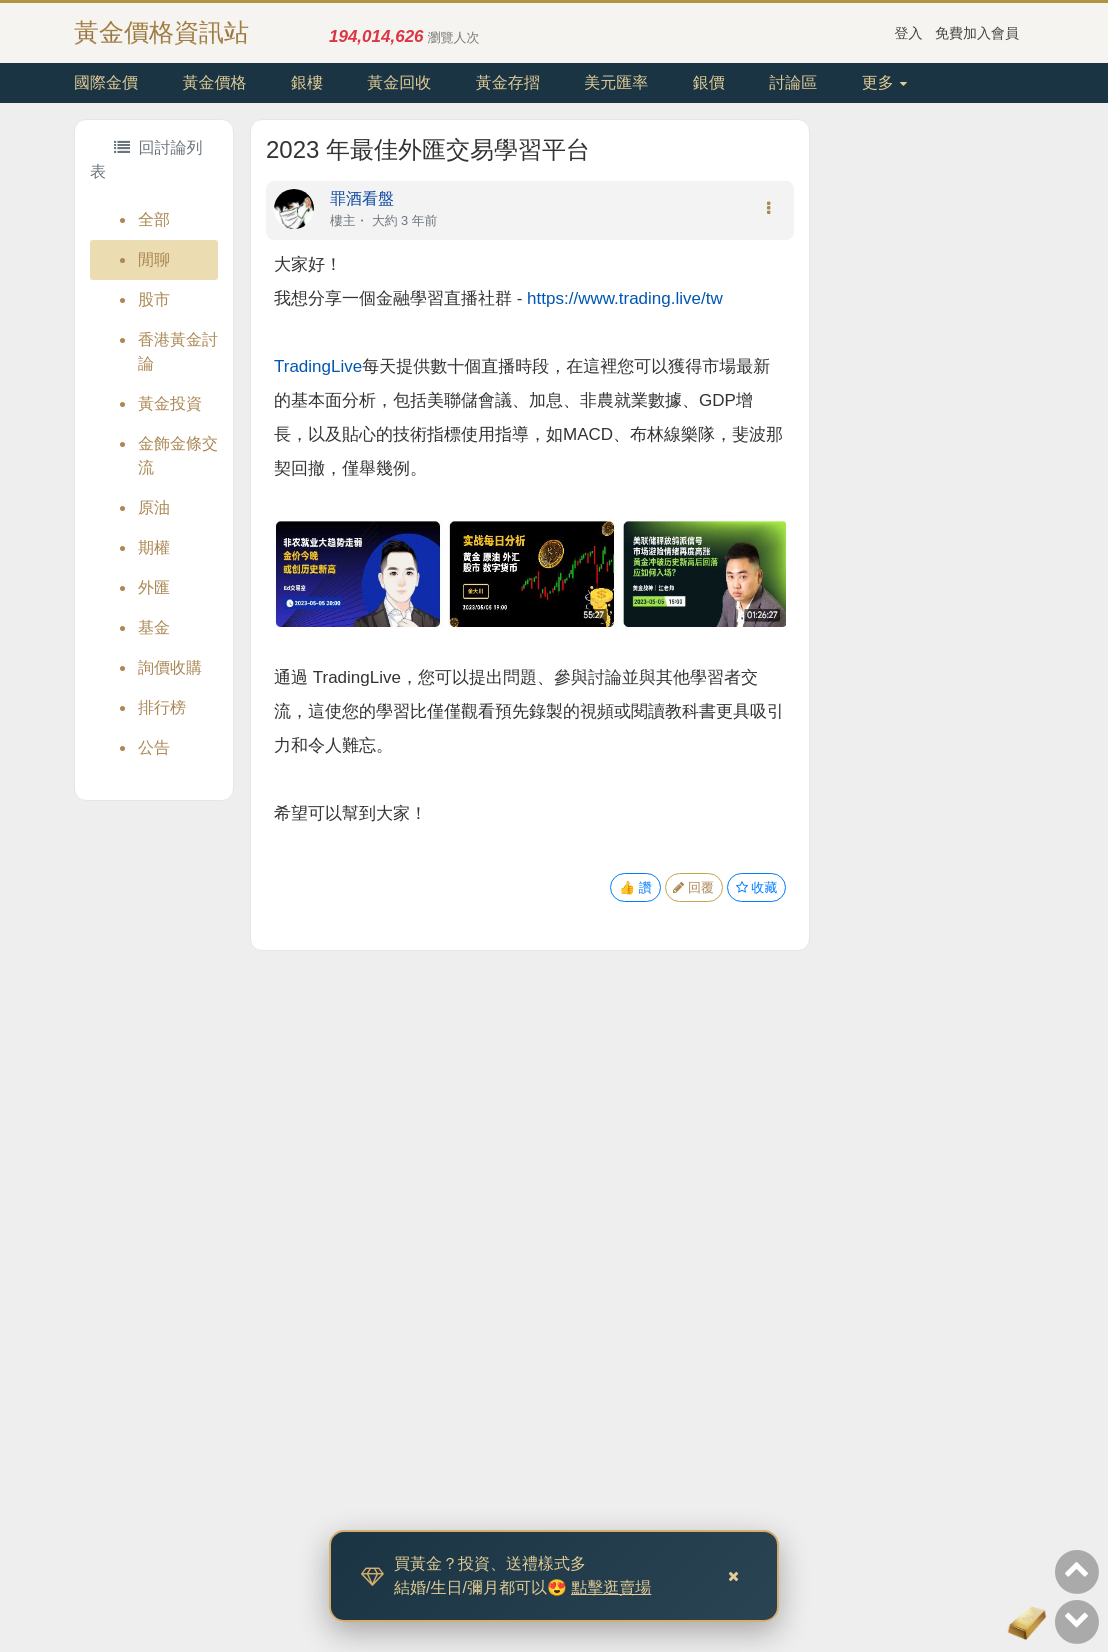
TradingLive (318, 366)
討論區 (793, 82)
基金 (154, 627)
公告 (154, 747)
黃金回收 (399, 82)
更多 (884, 82)
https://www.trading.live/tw (625, 298)
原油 (154, 507)
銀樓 (307, 82)
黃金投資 (170, 403)
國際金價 (106, 82)
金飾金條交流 (178, 455)
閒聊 (154, 259)
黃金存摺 (508, 82)
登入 (909, 33)
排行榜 (162, 707)
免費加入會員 (977, 33)
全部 (154, 219)
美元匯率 (616, 82)
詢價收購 (170, 667)
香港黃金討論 (178, 351)
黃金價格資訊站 (161, 32)
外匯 (154, 587)
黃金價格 (214, 82)
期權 (154, 547)
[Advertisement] (922, 419)
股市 (154, 299)
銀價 (709, 82)
